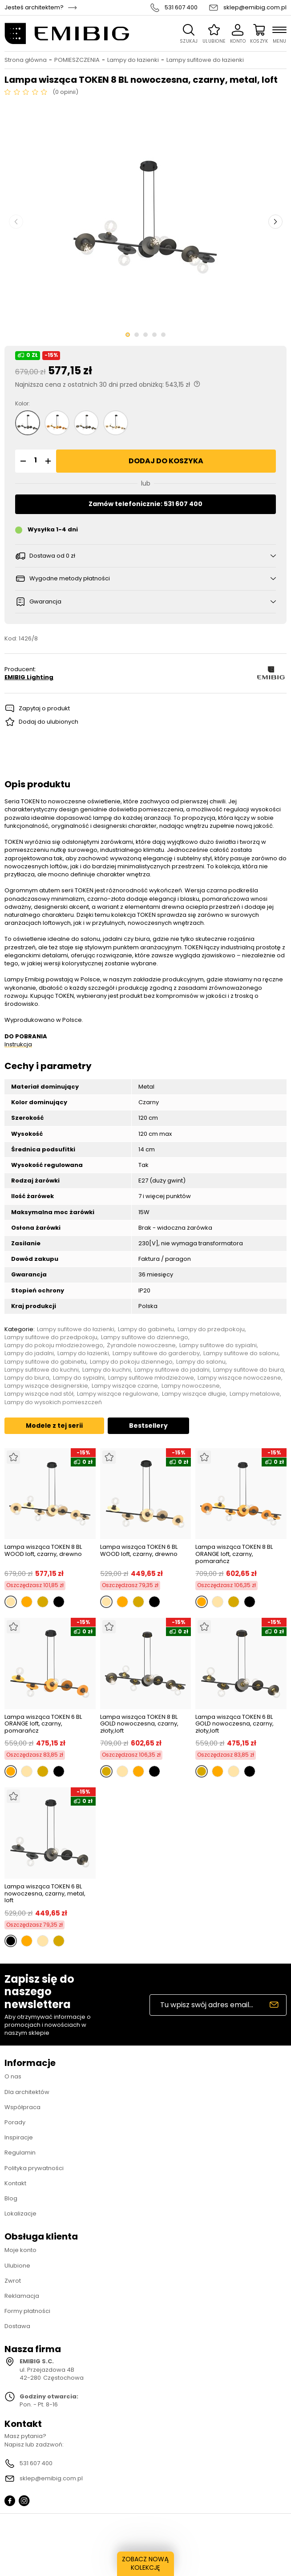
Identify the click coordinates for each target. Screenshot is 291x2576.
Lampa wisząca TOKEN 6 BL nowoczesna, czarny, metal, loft (44, 1893)
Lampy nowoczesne (191, 1386)
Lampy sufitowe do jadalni (172, 1370)
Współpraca (22, 2107)
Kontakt (15, 2183)
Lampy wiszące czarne (125, 1386)
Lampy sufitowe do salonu (241, 1353)
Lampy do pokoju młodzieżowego (53, 1345)
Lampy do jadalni (29, 1353)
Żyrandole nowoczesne (141, 1345)
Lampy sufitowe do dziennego (144, 1337)
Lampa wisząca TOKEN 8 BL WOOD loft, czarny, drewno (43, 1550)
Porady (14, 2122)
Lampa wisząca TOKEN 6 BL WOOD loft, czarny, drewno (139, 1550)
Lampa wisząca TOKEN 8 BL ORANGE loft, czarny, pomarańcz (234, 1553)
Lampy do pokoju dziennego (131, 1362)
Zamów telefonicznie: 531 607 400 (145, 503)
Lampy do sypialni (79, 1378)
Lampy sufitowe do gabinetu (45, 1362)
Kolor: (22, 403)
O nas (12, 2076)
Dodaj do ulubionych (48, 721)
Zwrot (12, 2280)
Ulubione (17, 2265)
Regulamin (20, 2152)
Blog (10, 2198)
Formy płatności (27, 2311)
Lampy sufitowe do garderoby (156, 1353)
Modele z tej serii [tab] (54, 1425)
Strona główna (25, 60)
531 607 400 (181, 8)
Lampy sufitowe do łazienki (205, 60)
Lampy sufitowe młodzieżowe (151, 1378)
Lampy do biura (26, 1378)
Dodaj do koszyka (166, 461)
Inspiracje (18, 2137)
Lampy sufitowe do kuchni (41, 1370)
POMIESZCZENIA (77, 60)
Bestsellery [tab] (148, 1425)
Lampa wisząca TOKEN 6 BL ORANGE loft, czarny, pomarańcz (43, 1723)
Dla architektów (26, 2092)
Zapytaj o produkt (44, 708)
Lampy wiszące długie (194, 1394)
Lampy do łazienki (133, 60)
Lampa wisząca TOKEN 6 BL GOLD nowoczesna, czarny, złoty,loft (234, 1723)
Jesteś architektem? (34, 8)
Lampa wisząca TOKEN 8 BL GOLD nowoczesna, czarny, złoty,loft (139, 1723)
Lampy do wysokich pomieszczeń (53, 1402)
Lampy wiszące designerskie (46, 1386)
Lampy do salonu (201, 1362)
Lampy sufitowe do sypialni (218, 1345)
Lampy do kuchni (106, 1370)
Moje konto (20, 2250)
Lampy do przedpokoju (211, 1329)
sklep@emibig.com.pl (255, 8)
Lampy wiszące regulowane (117, 1394)
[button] (21, 461)
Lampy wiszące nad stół (38, 1394)
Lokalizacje (20, 2213)
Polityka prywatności (34, 2168)
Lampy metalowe (255, 1394)
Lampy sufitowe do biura (248, 1370)
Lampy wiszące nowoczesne (239, 1378)
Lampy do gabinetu (146, 1329)
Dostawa (17, 2326)
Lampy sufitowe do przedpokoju (50, 1337)
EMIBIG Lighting (28, 677)
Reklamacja (21, 2296)
